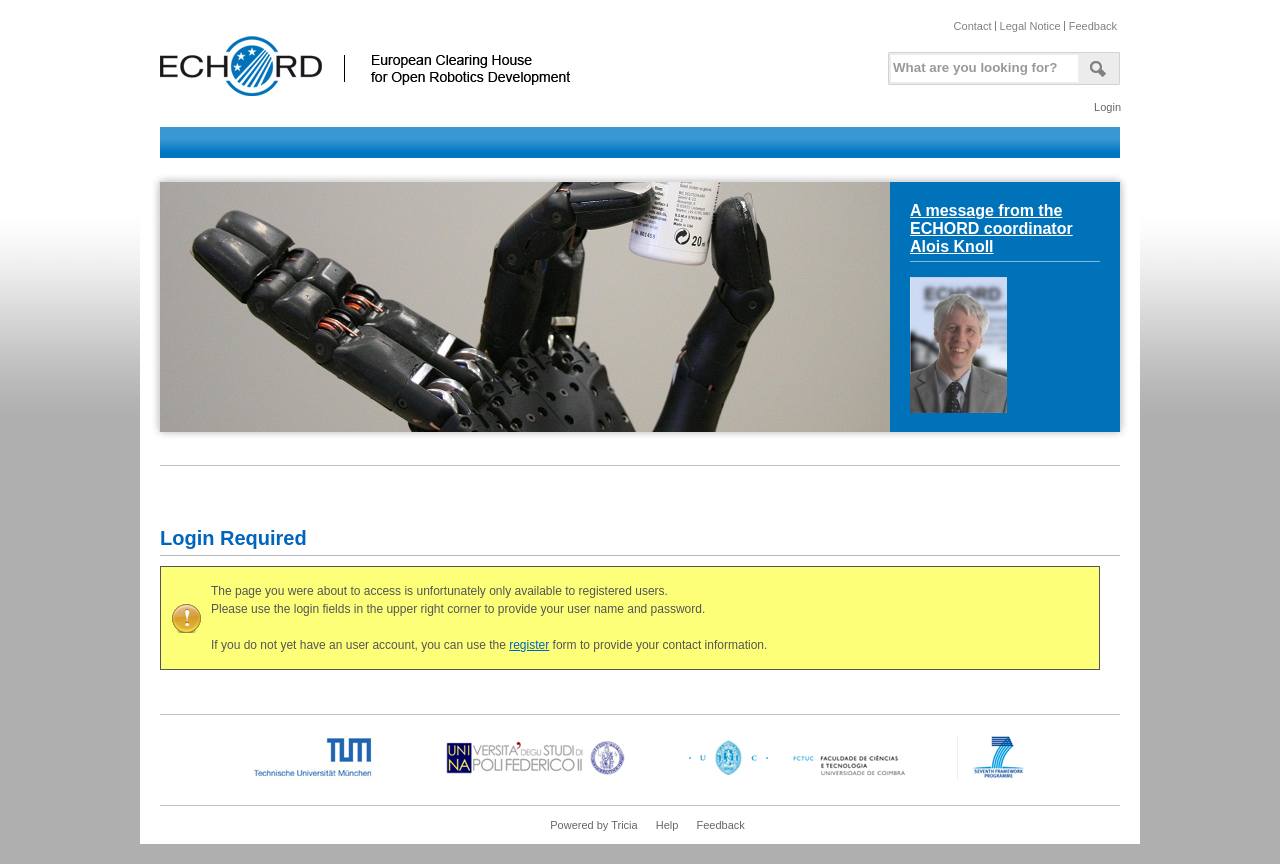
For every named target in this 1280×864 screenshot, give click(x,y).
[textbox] (981, 63)
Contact (973, 26)
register (529, 645)
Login (1107, 107)
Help (667, 825)
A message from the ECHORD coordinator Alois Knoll (991, 228)
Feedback (1093, 26)
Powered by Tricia (593, 825)
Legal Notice (1030, 26)
